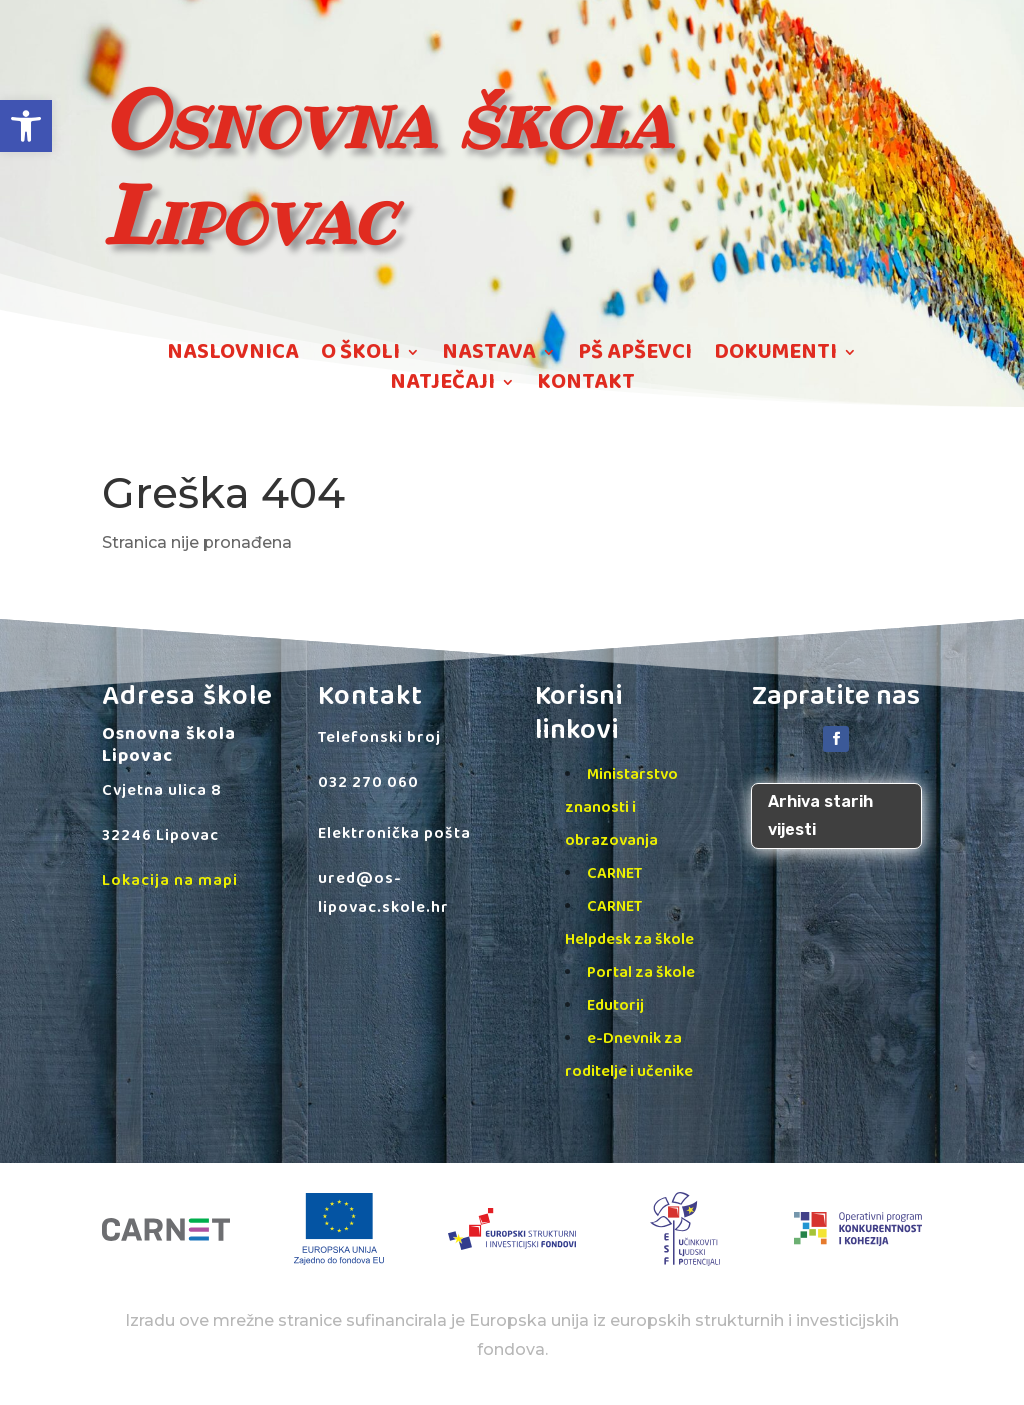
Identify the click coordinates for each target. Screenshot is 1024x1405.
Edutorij (615, 1005)
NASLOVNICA (233, 356)
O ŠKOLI (360, 356)
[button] (26, 126)
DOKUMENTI (775, 356)
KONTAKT (586, 386)
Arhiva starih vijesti (820, 815)
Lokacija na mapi (170, 880)
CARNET (614, 873)
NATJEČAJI (442, 386)
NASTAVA (489, 356)
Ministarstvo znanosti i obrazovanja (621, 807)
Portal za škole (641, 972)
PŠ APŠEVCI (635, 356)
